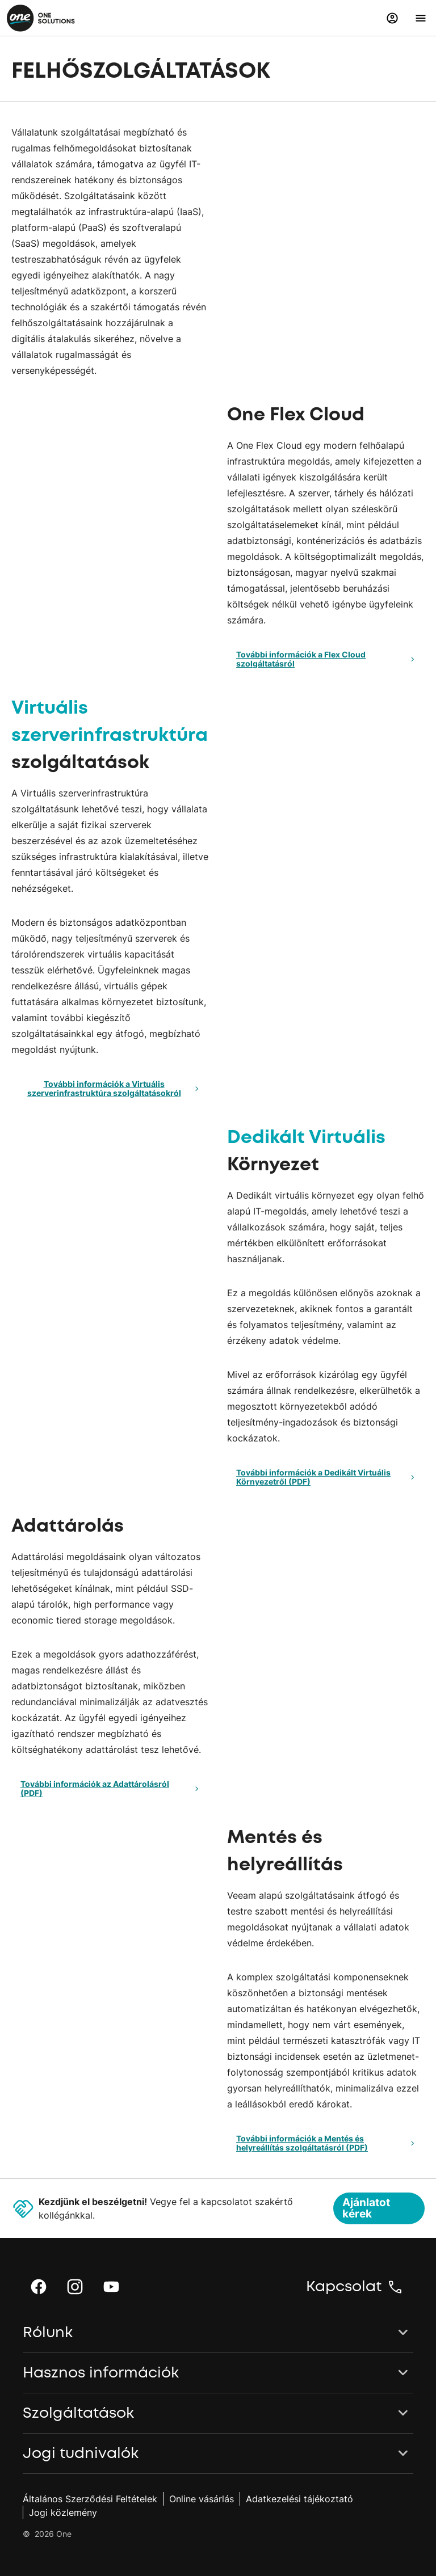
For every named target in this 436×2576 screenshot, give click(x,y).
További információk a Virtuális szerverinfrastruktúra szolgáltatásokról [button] (115, 1088)
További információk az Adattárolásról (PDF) (111, 1788)
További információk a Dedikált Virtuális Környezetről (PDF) (327, 1477)
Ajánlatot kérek (366, 2208)
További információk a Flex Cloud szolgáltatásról (327, 659)
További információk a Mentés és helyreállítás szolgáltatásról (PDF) (327, 2143)
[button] (392, 18)
